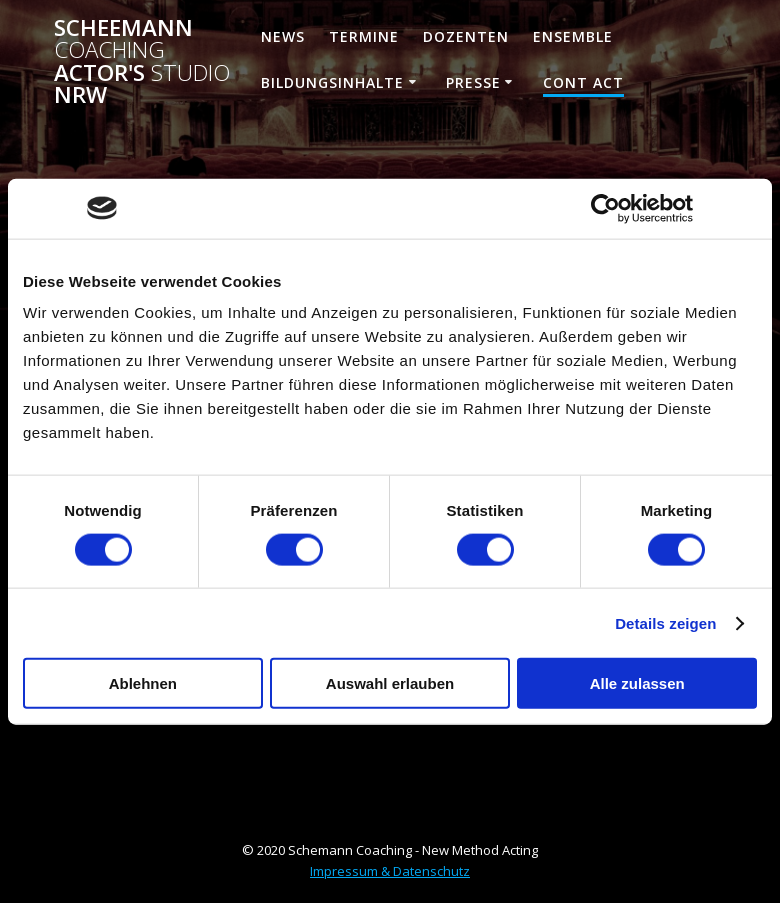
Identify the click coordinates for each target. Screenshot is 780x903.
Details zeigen (665, 622)
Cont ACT (583, 82)
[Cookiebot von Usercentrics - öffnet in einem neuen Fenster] (605, 208)
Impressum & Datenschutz (390, 871)
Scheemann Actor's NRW (142, 62)
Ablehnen (143, 683)
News (283, 36)
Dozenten (466, 36)
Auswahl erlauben (390, 683)
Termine (364, 36)
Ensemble (573, 36)
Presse (473, 82)
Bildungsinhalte (332, 82)
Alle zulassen (637, 683)
